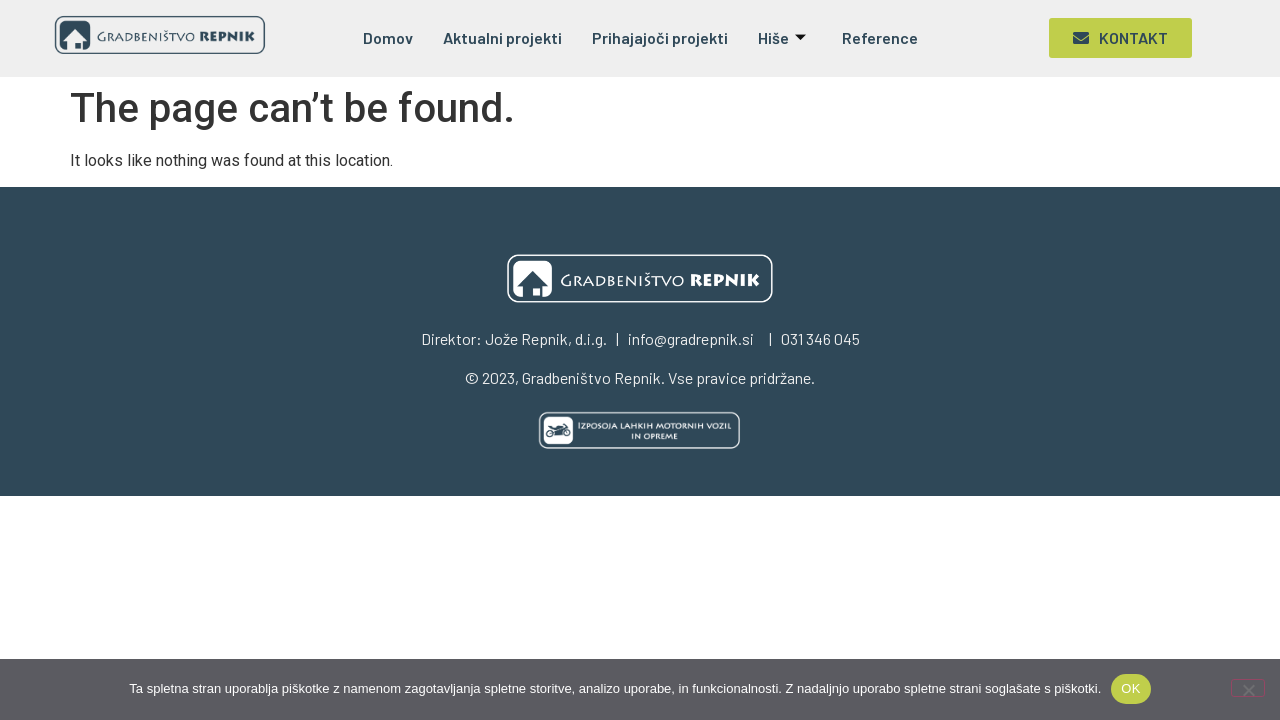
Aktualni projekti (502, 37)
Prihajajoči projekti (660, 37)
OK (1130, 688)
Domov (388, 37)
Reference (880, 37)
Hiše (782, 37)
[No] (1248, 688)
